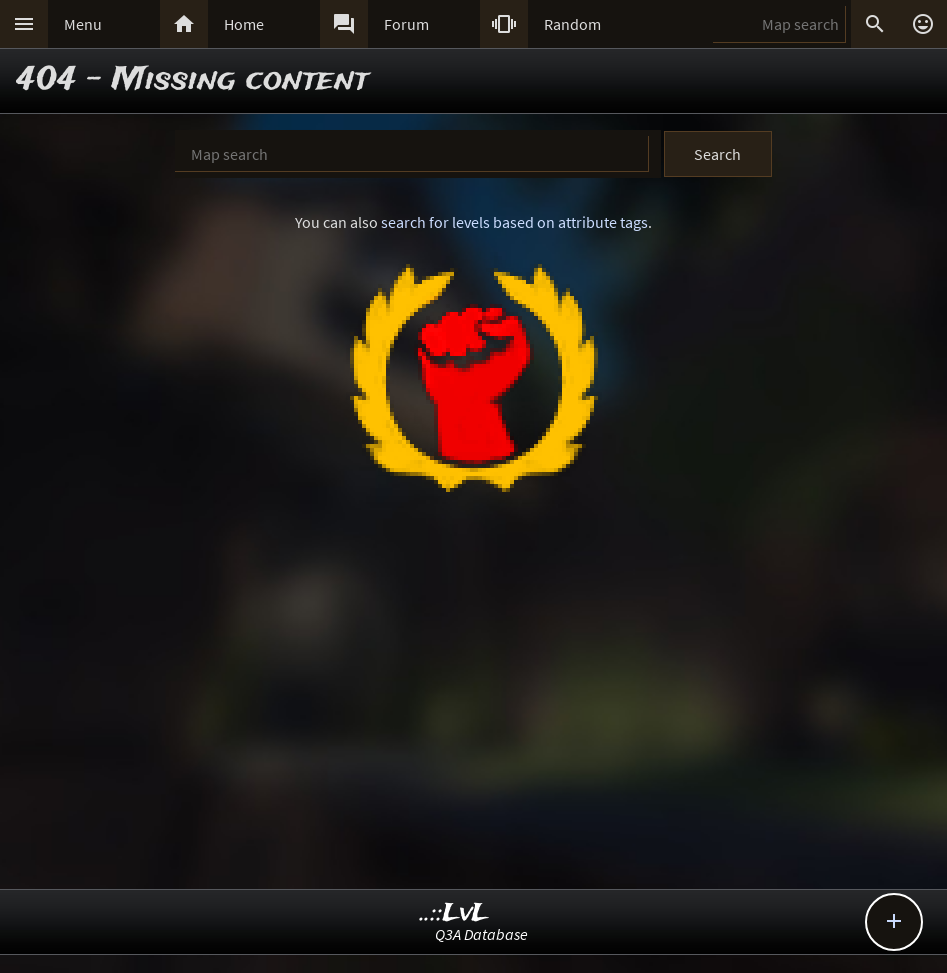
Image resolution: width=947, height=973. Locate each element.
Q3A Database (481, 934)
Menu (83, 24)
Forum (406, 24)
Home (244, 24)
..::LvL (454, 913)
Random (572, 24)
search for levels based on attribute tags (514, 222)
